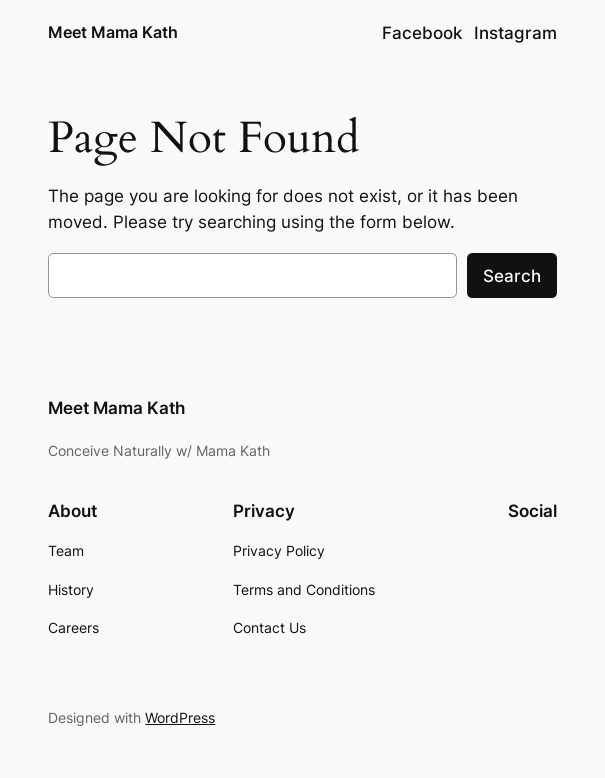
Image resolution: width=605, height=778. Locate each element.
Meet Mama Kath (113, 32)
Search (512, 276)
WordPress (180, 717)
